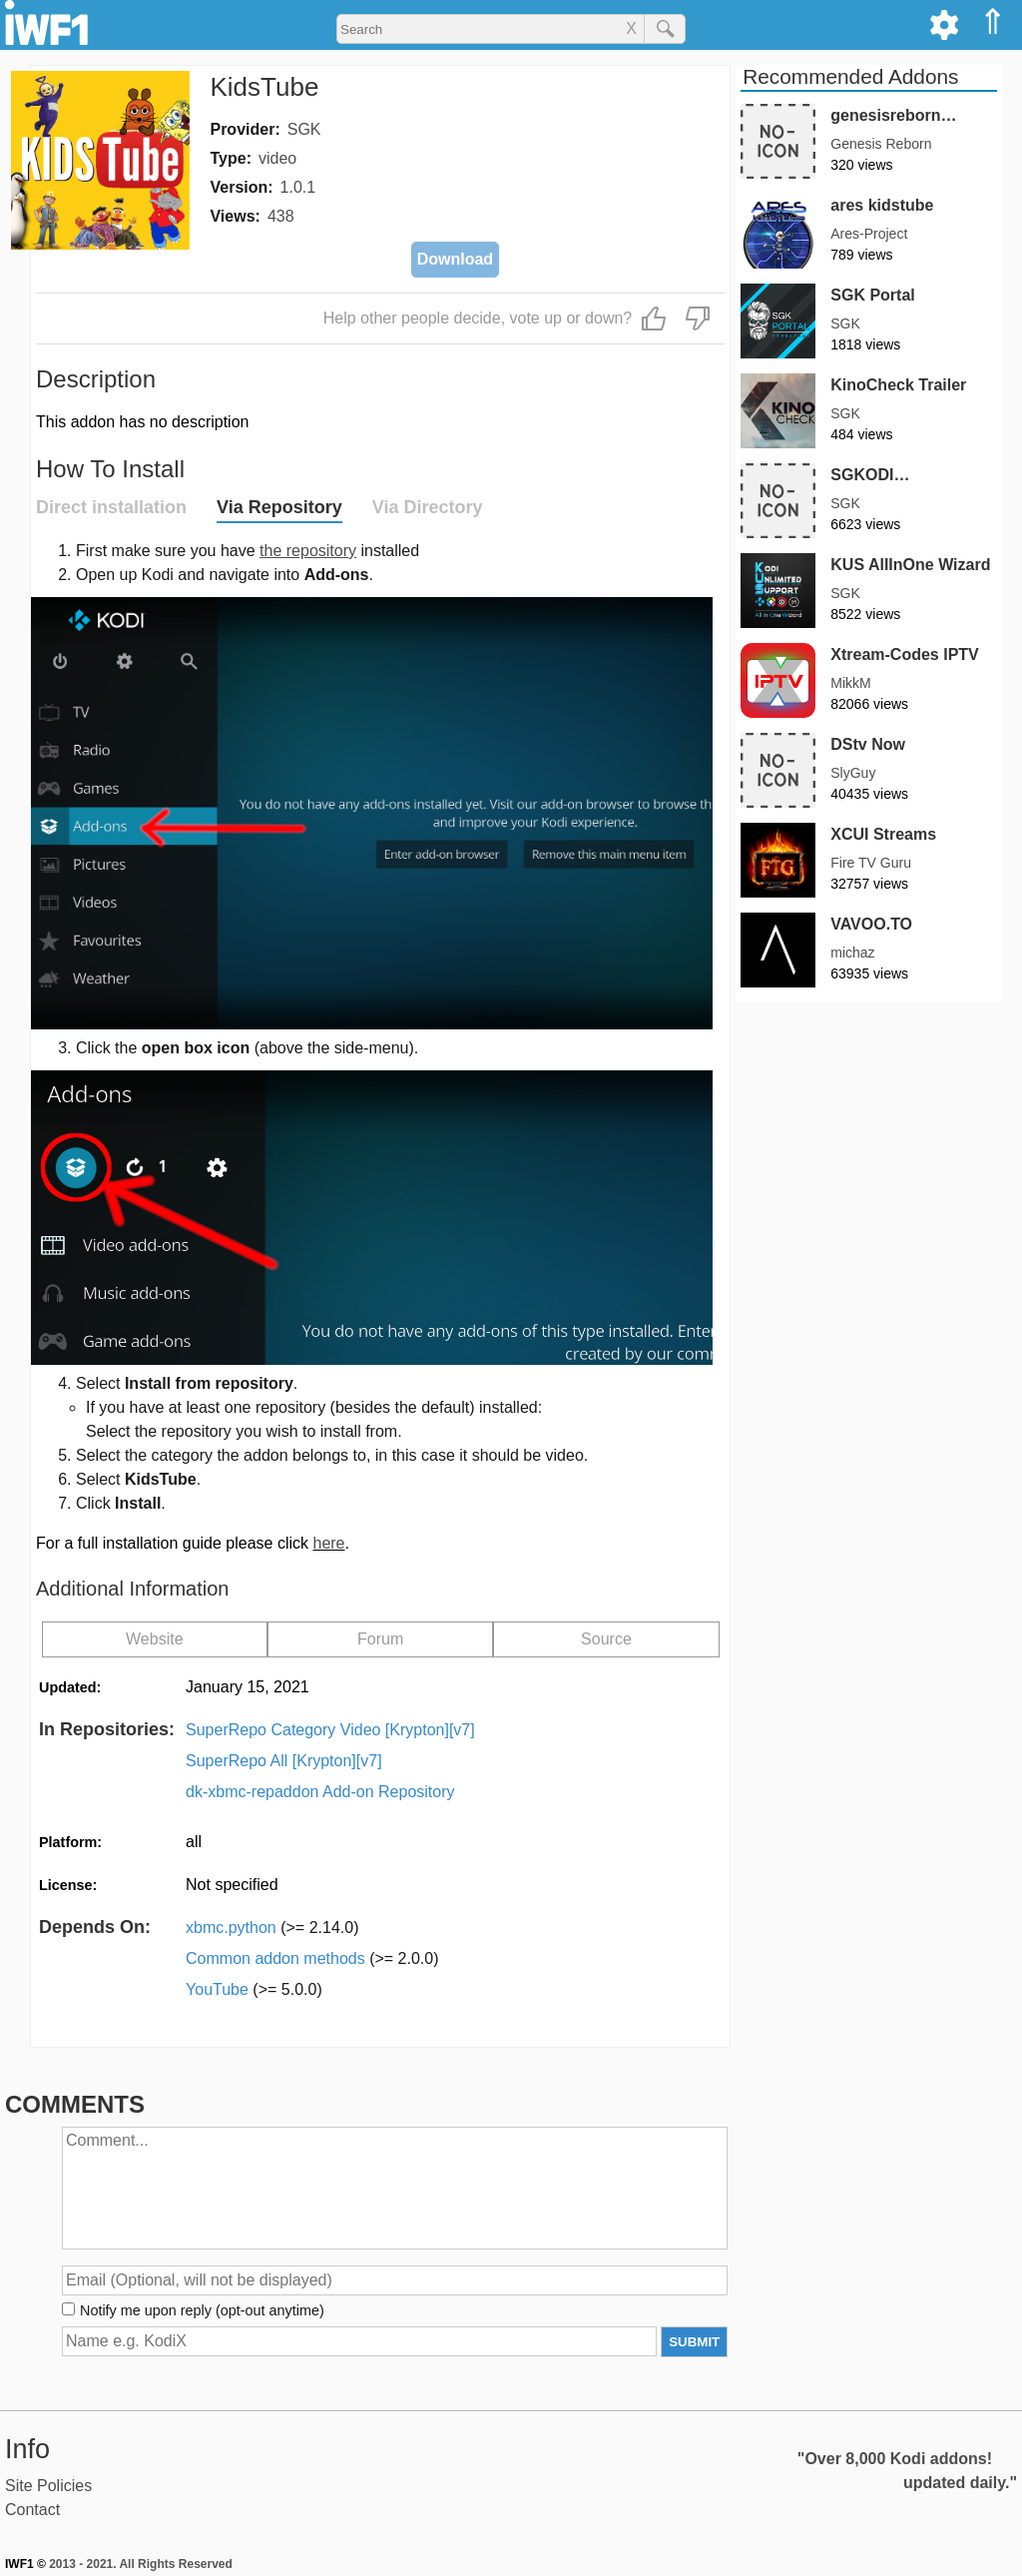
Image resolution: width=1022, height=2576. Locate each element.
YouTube (254, 1989)
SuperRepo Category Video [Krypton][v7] (330, 1729)
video (277, 158)
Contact (32, 2509)
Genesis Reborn (880, 144)
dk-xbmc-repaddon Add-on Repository (320, 1791)
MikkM (850, 683)
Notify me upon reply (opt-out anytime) (202, 2310)
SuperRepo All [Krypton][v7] (284, 1760)
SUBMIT (694, 2341)
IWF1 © (25, 2564)
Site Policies (48, 2485)
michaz (852, 953)
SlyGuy (852, 773)
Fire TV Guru (870, 863)
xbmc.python (272, 1927)
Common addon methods (312, 1958)
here (328, 1543)
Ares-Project (868, 234)
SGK (304, 129)
